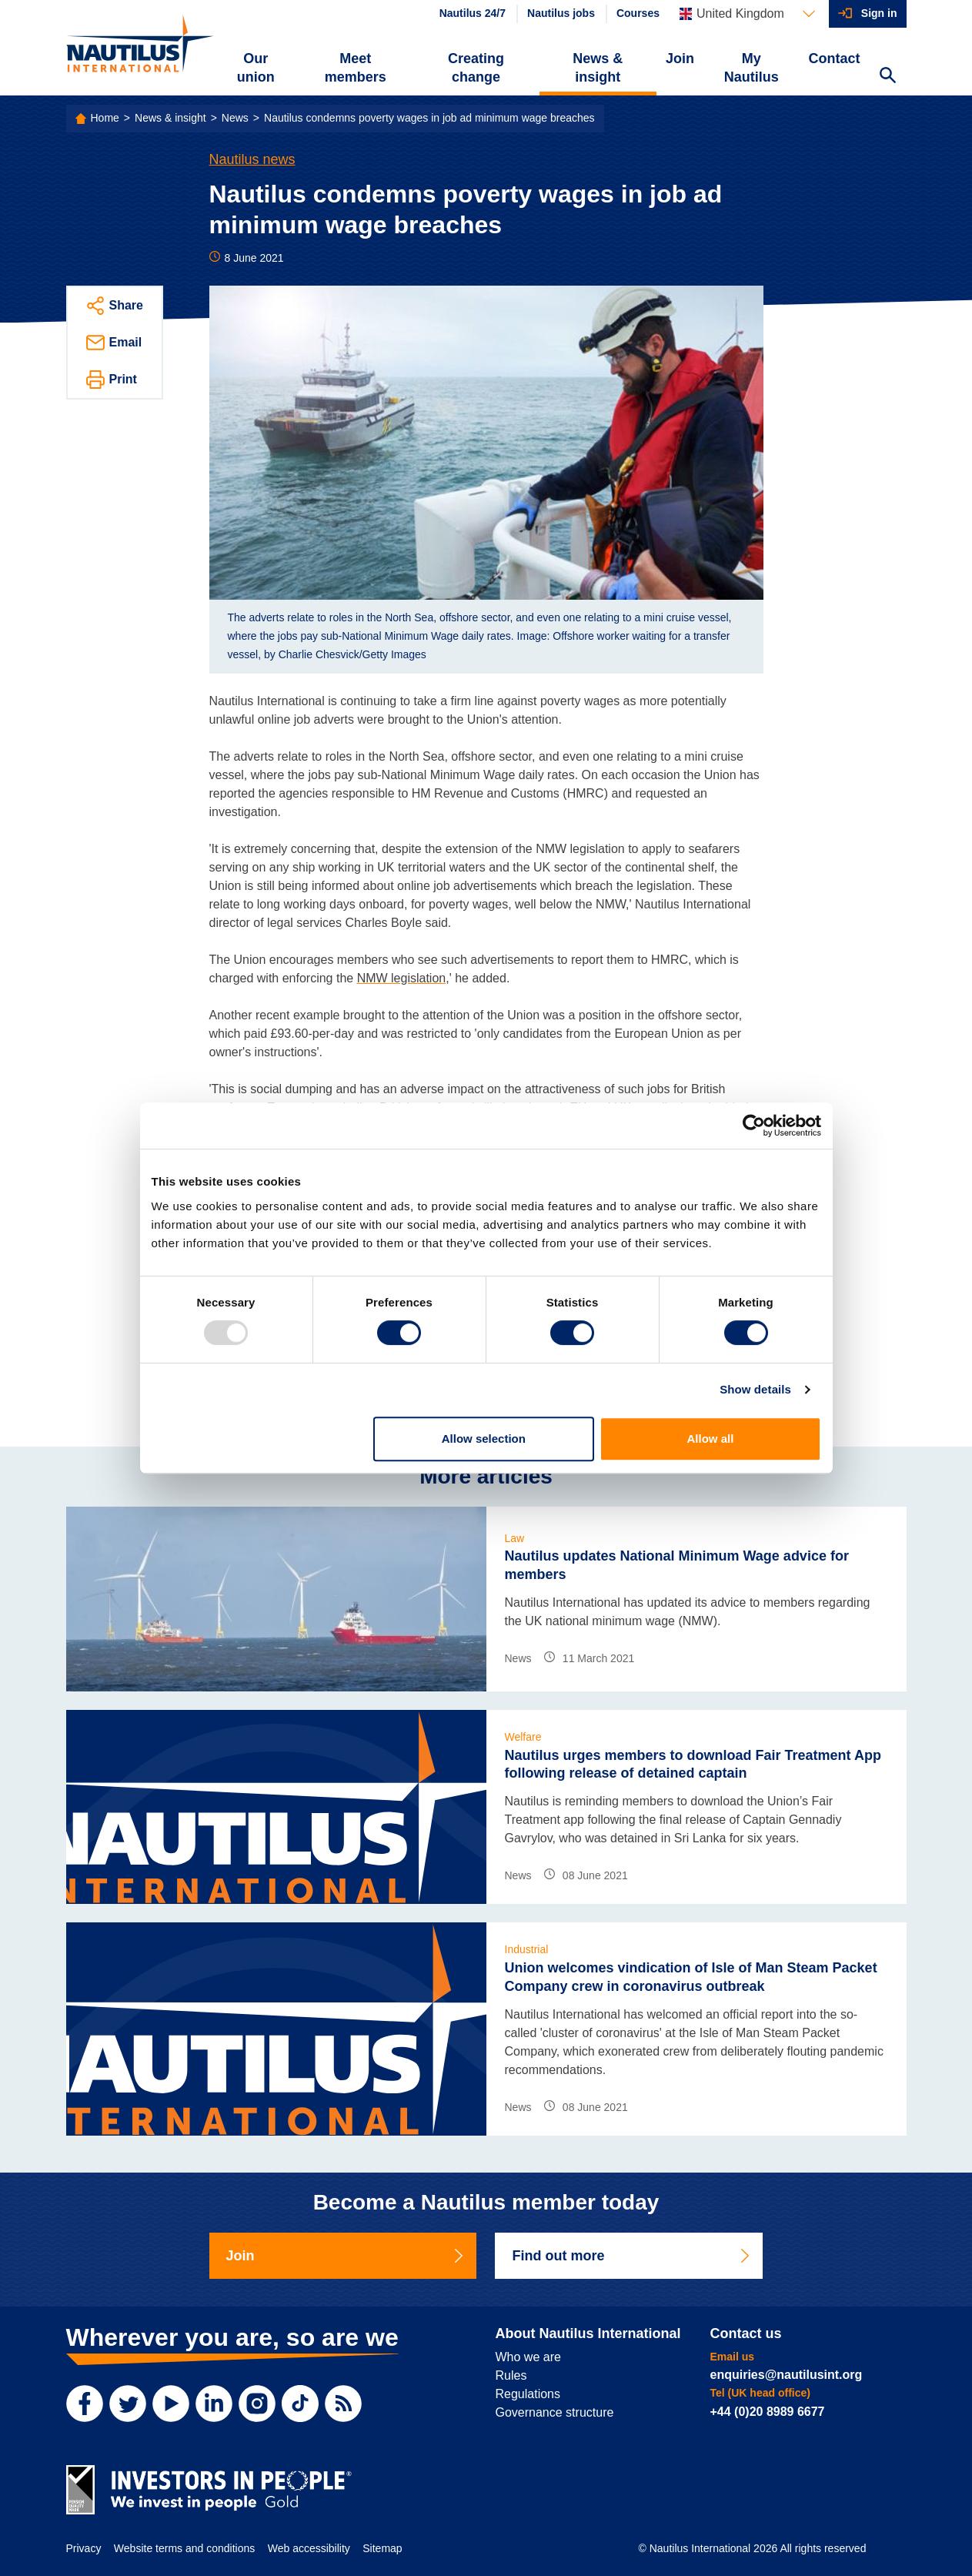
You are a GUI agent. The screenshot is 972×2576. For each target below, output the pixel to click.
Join (680, 58)
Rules (511, 2375)
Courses (638, 13)
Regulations (528, 2393)
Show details (755, 1389)
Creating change (476, 68)
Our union (256, 68)
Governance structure (555, 2412)
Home (105, 118)
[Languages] (747, 14)
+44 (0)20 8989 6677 (767, 2411)
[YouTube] (170, 2403)
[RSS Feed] (343, 2403)
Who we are (528, 2357)
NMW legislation (401, 978)
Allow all (710, 1438)
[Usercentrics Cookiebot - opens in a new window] (753, 1125)
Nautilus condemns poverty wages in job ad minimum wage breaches (429, 118)
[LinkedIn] (213, 2403)
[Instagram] (257, 2403)
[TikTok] (300, 2403)
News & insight (598, 68)
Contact (834, 58)
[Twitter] (127, 2403)
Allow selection (484, 1438)
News (235, 118)
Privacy (84, 2548)
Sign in (879, 13)
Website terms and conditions (184, 2548)
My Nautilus (751, 68)
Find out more (632, 2255)
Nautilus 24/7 (472, 13)
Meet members (355, 68)
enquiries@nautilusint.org (786, 2374)
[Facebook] (84, 2403)
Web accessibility (309, 2548)
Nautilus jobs (561, 13)
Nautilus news (252, 159)
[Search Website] (888, 77)
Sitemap (382, 2548)
